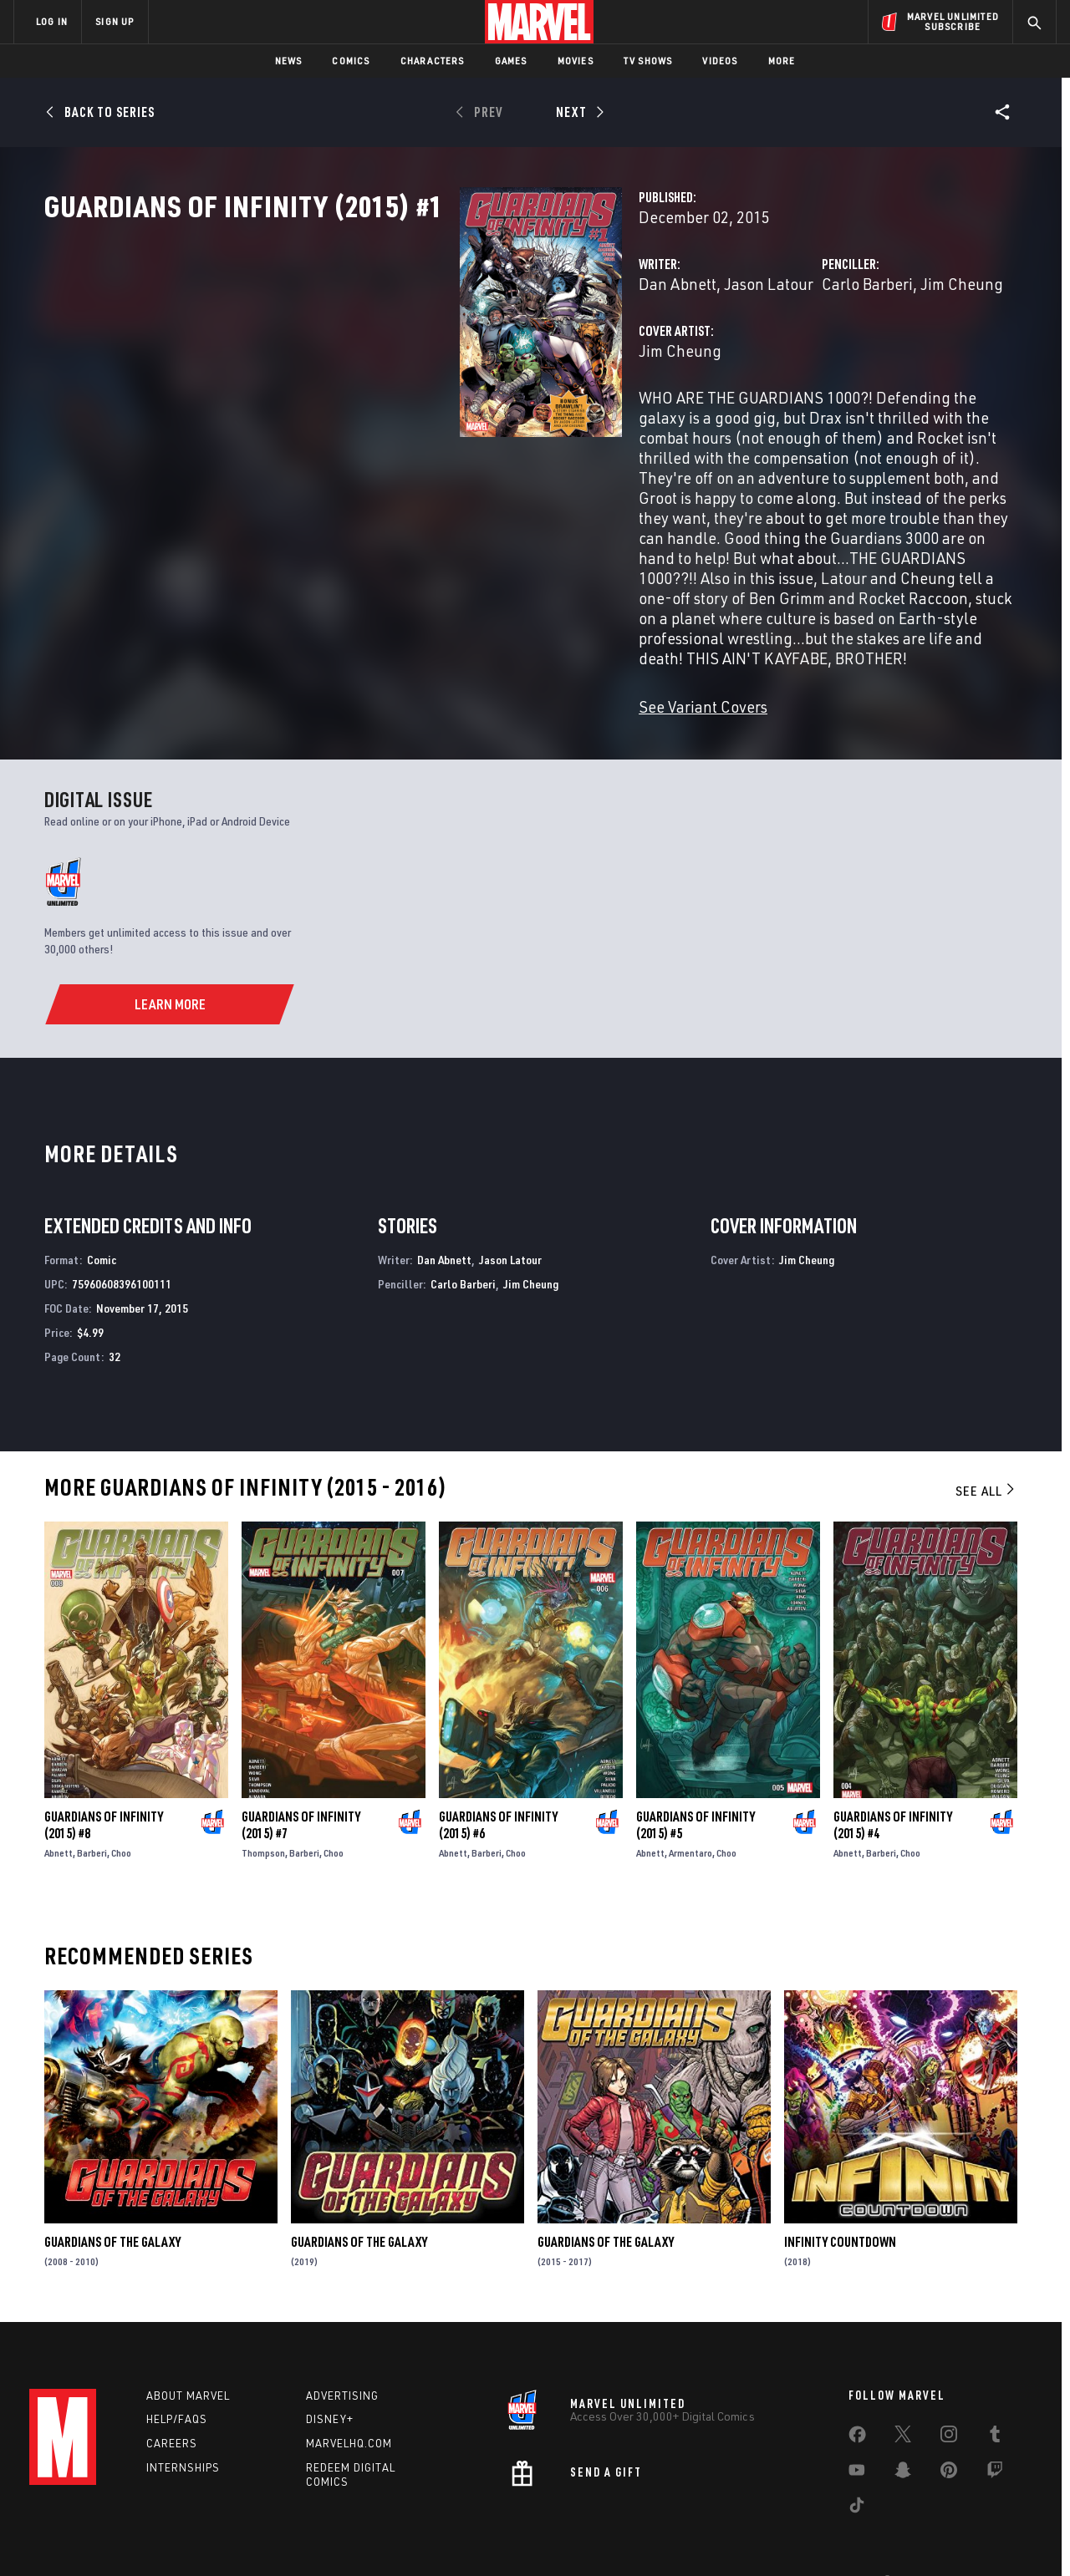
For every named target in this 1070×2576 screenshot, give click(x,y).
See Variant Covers (412, 659)
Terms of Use (141, 2536)
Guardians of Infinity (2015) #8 (103, 1778)
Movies (576, 60)
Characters (432, 60)
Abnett (58, 1806)
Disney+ (330, 2377)
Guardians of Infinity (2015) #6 (498, 1778)
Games (511, 60)
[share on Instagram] (948, 2394)
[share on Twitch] (994, 2430)
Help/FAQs (176, 2377)
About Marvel (188, 2353)
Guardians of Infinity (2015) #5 (695, 1778)
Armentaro (690, 1806)
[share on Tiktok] (856, 2465)
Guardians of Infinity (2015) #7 (301, 1778)
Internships (183, 2424)
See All (986, 1443)
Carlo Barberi (721, 357)
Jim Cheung (816, 357)
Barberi (92, 1806)
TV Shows (648, 60)
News (289, 60)
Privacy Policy (217, 2536)
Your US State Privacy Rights (329, 2536)
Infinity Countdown (840, 2195)
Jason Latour (477, 357)
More (782, 60)
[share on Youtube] (856, 2430)
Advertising (342, 2353)
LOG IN (52, 21)
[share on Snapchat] (902, 2430)
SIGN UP (114, 21)
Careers (171, 2400)
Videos (719, 60)
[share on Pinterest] (948, 2430)
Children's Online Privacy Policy (588, 2536)
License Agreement (718, 2536)
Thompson (263, 1806)
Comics (350, 60)
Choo (121, 1806)
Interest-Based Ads (823, 2536)
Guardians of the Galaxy (112, 2195)
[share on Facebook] (857, 2395)
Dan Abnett (386, 357)
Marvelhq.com (349, 2400)
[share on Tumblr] (994, 2394)
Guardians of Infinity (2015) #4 (892, 1778)
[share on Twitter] (902, 2394)
